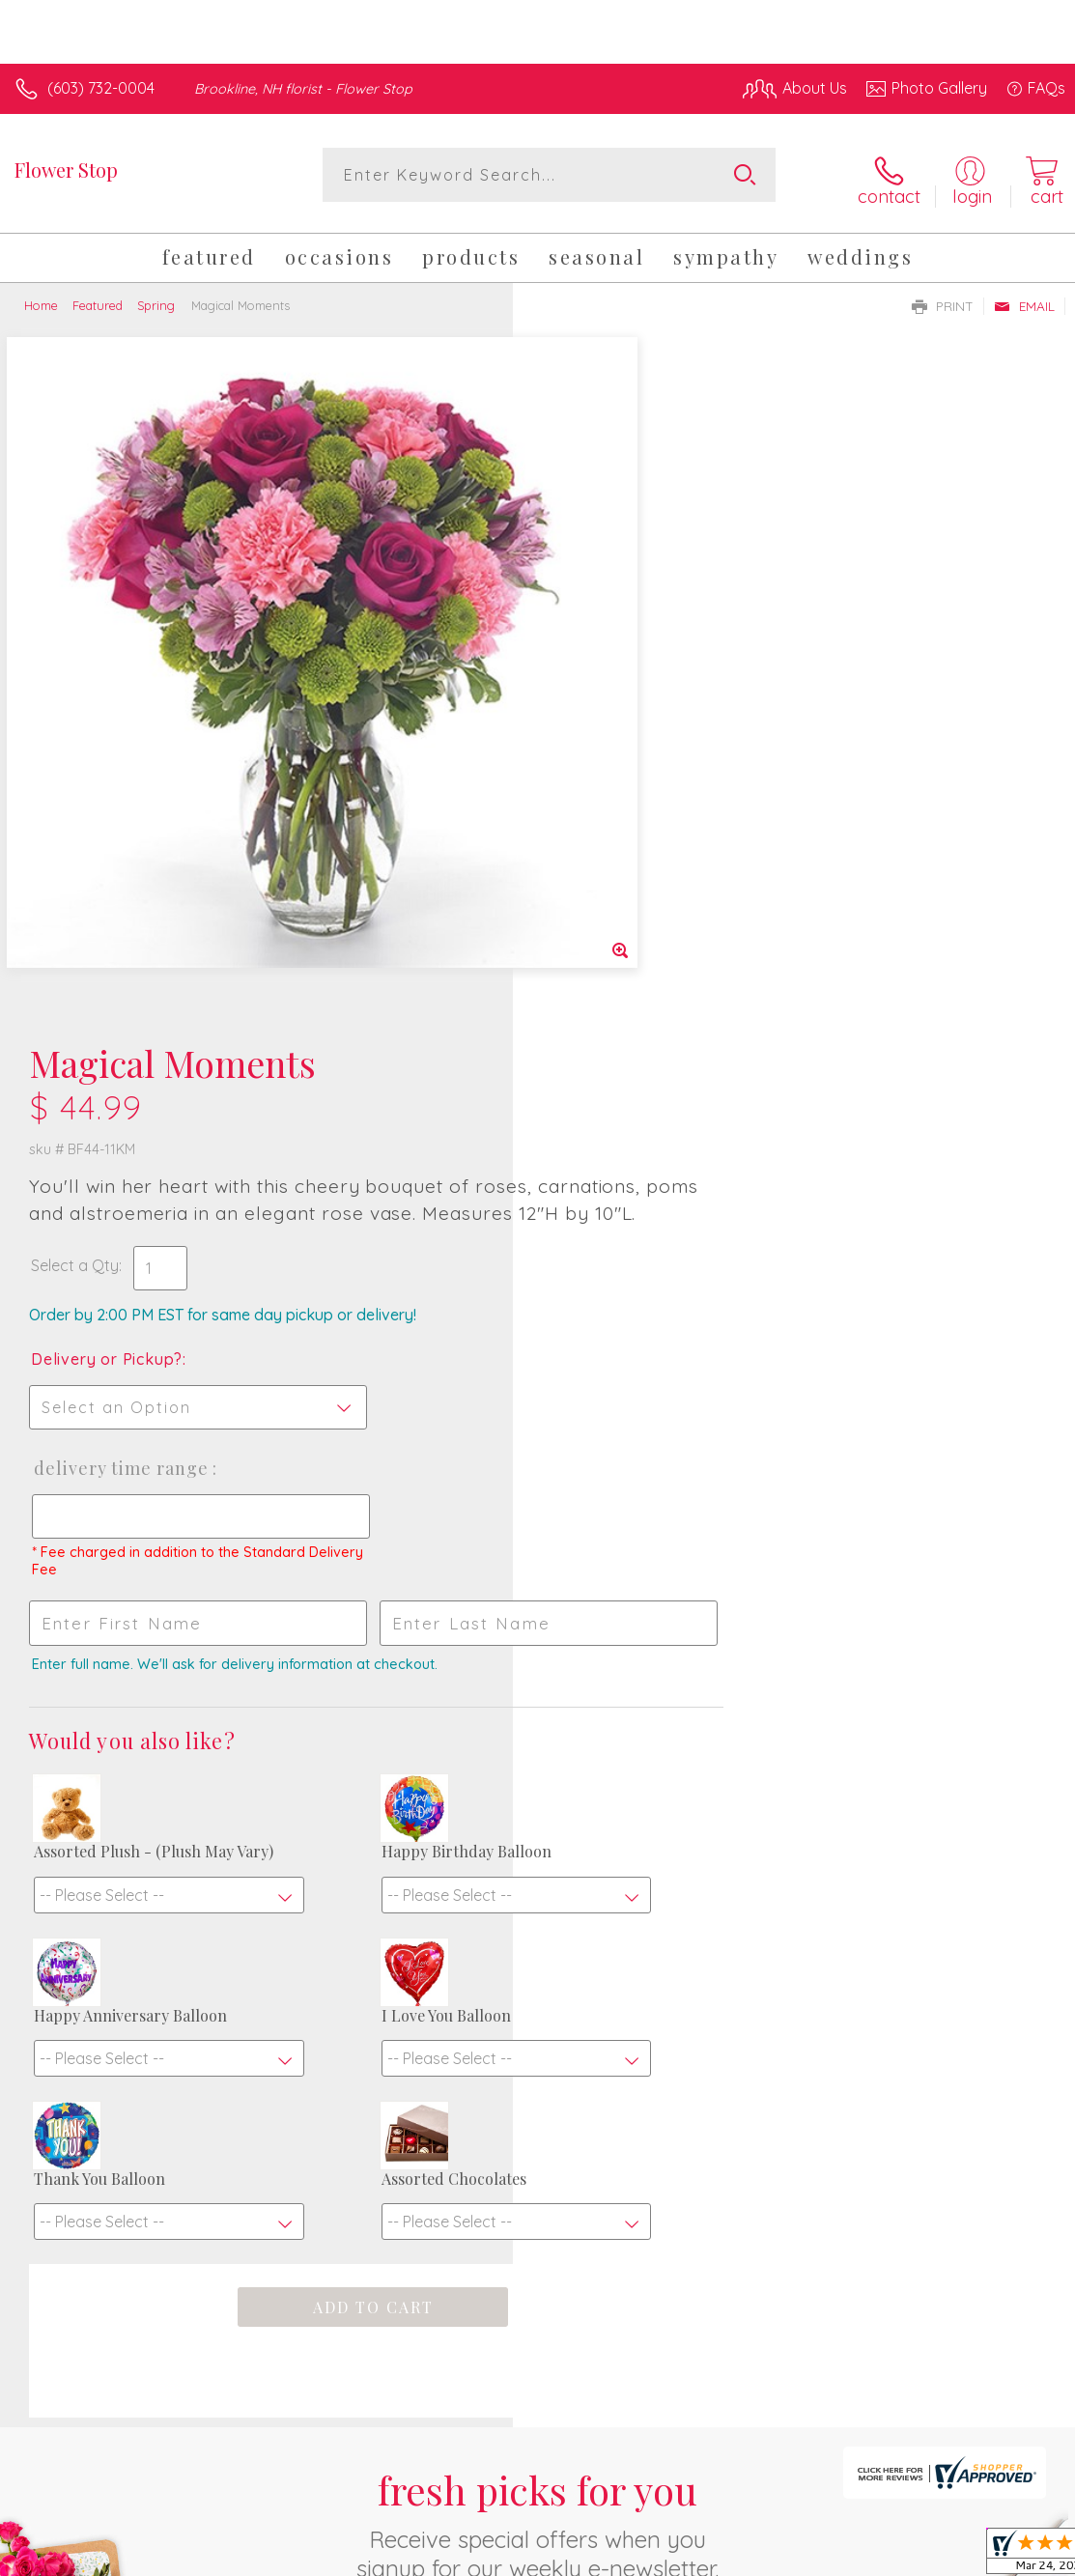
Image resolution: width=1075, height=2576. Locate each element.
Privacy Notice (737, 2538)
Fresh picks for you (537, 1999)
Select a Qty (588, 577)
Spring (156, 297)
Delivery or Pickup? (619, 671)
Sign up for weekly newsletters (538, 2108)
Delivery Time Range (633, 780)
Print (943, 298)
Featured (97, 297)
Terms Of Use (623, 2538)
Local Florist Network (875, 2538)
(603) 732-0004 (101, 88)
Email (1024, 298)
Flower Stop (66, 169)
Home (41, 297)
